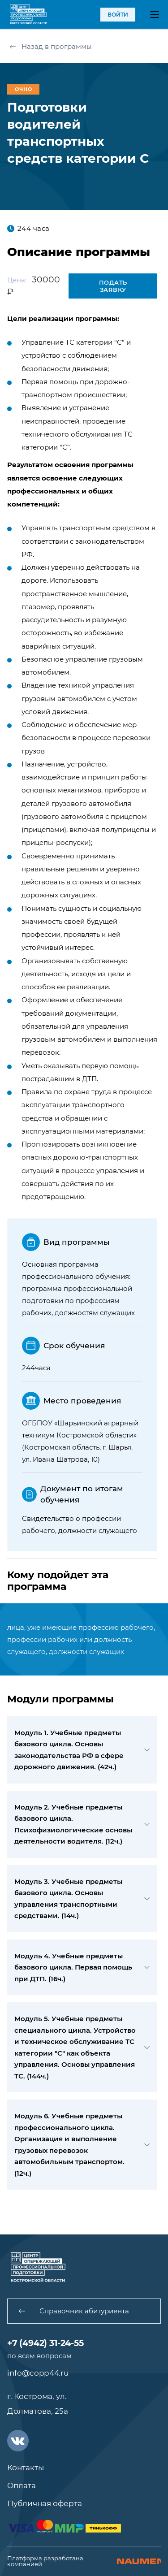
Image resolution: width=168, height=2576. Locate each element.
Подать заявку (113, 286)
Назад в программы (50, 46)
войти (118, 14)
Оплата (21, 2485)
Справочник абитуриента (73, 2311)
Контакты (25, 2467)
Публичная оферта (44, 2503)
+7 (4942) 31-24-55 (45, 2343)
